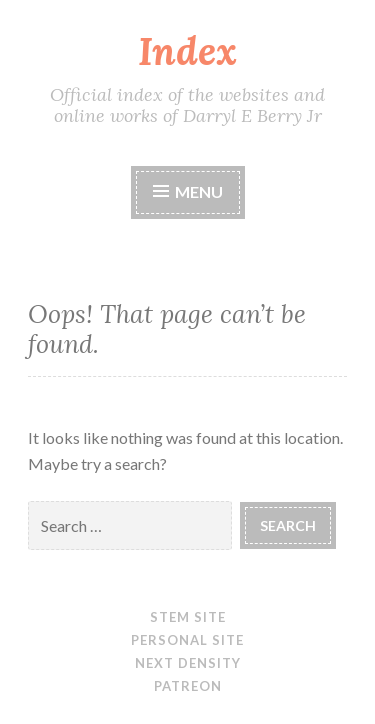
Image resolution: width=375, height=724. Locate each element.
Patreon (188, 686)
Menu (199, 191)
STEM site (188, 617)
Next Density (188, 663)
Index (187, 51)
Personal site (187, 640)
